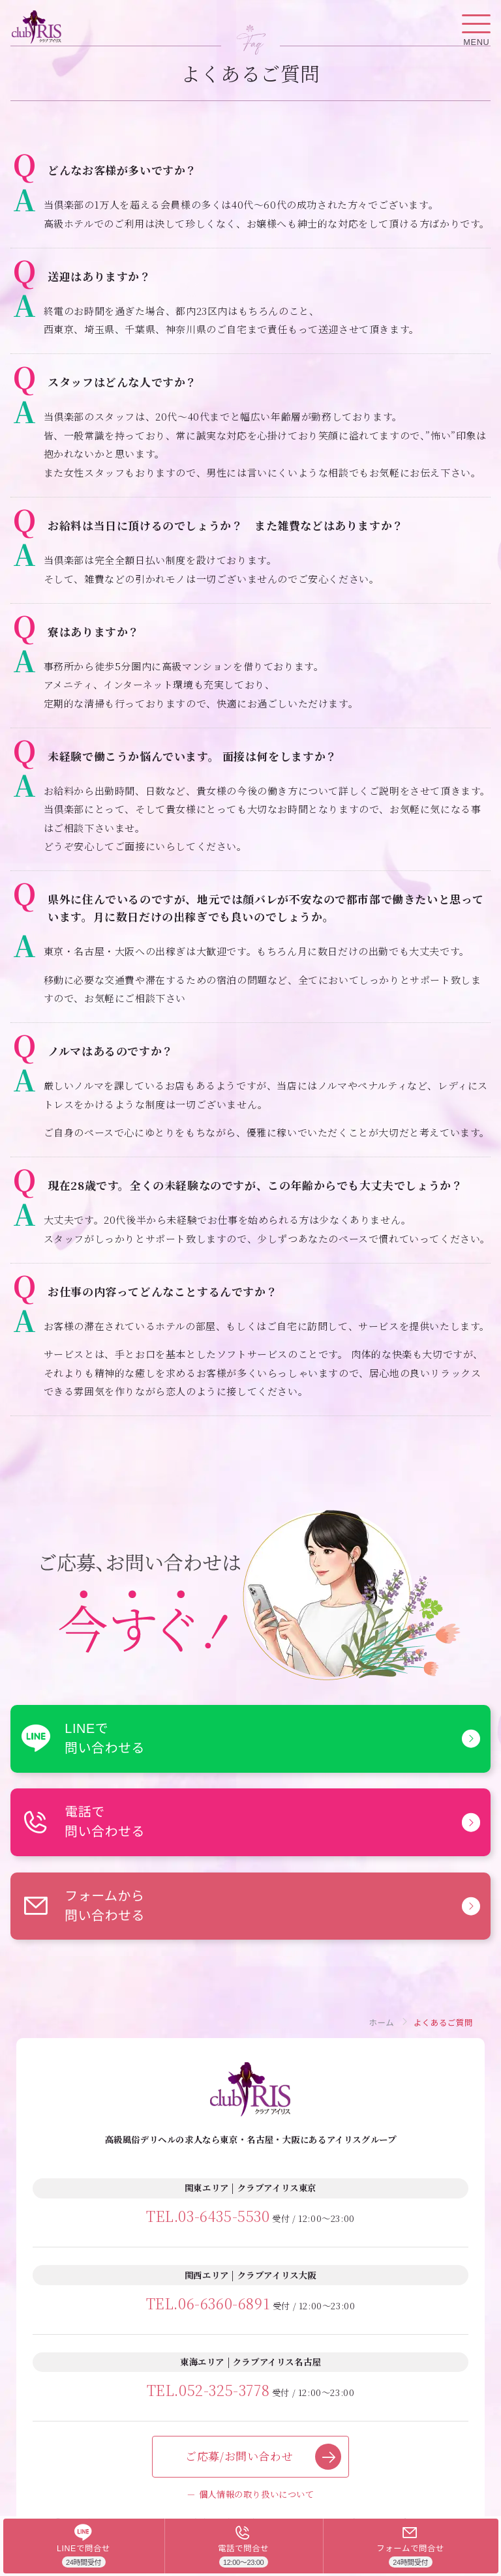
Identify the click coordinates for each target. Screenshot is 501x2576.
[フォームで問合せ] (410, 2546)
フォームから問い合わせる (83, 1906)
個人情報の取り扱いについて (256, 2494)
